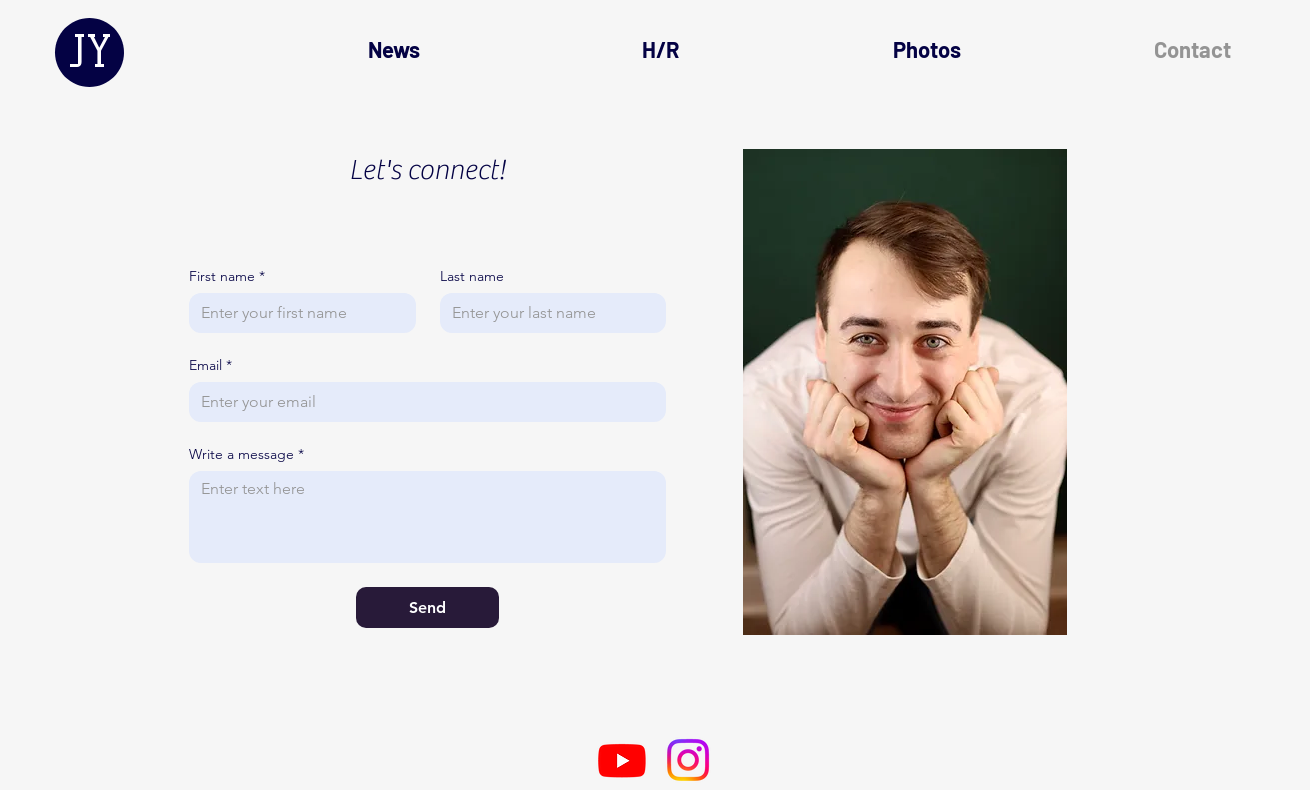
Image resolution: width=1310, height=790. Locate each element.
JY (90, 51)
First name (227, 276)
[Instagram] (688, 760)
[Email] (421, 402)
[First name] (296, 313)
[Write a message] (427, 517)
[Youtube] (622, 760)
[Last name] (547, 313)
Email (210, 365)
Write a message (246, 454)
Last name (472, 276)
